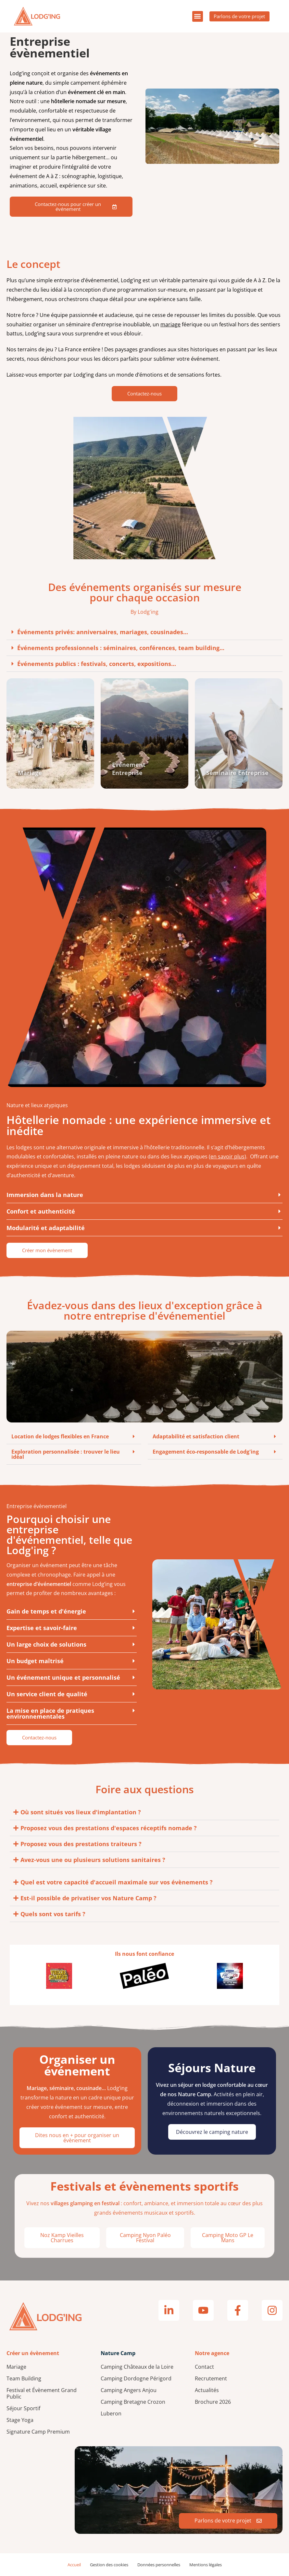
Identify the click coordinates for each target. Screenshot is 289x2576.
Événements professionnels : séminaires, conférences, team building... (120, 648)
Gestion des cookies (109, 2565)
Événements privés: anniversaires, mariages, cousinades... (102, 632)
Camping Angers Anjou (129, 2390)
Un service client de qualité (46, 1694)
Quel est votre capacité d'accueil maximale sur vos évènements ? (116, 1882)
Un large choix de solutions (46, 1644)
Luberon (111, 2413)
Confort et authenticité (40, 1211)
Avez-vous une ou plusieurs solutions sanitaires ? (92, 1860)
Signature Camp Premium (38, 2431)
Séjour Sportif (23, 2408)
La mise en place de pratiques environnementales (50, 1713)
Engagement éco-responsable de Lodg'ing (206, 1451)
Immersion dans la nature (44, 1195)
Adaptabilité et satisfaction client (196, 1436)
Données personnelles (158, 2565)
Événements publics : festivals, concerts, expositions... (96, 664)
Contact (204, 2367)
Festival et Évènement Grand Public (41, 2393)
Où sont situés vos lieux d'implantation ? (80, 1812)
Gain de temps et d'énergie (46, 1611)
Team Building (23, 2378)
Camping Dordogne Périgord (136, 2378)
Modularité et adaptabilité (45, 1228)
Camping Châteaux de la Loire (137, 2367)
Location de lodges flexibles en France (60, 1436)
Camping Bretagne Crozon (133, 2402)
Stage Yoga (19, 2420)
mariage (170, 324)
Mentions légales (205, 2565)
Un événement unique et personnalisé (63, 1677)
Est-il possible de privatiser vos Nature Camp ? (88, 1898)
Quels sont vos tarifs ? (52, 1914)
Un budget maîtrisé (35, 1661)
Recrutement (211, 2378)
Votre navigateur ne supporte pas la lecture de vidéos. (212, 126)
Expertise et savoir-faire (41, 1628)
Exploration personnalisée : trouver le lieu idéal (65, 1454)
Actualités (207, 2390)
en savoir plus (227, 1156)
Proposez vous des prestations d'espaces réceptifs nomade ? (108, 1828)
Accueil (74, 2565)
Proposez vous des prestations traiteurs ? (81, 1844)
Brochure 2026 (213, 2402)
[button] (190, 16)
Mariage (16, 2367)
